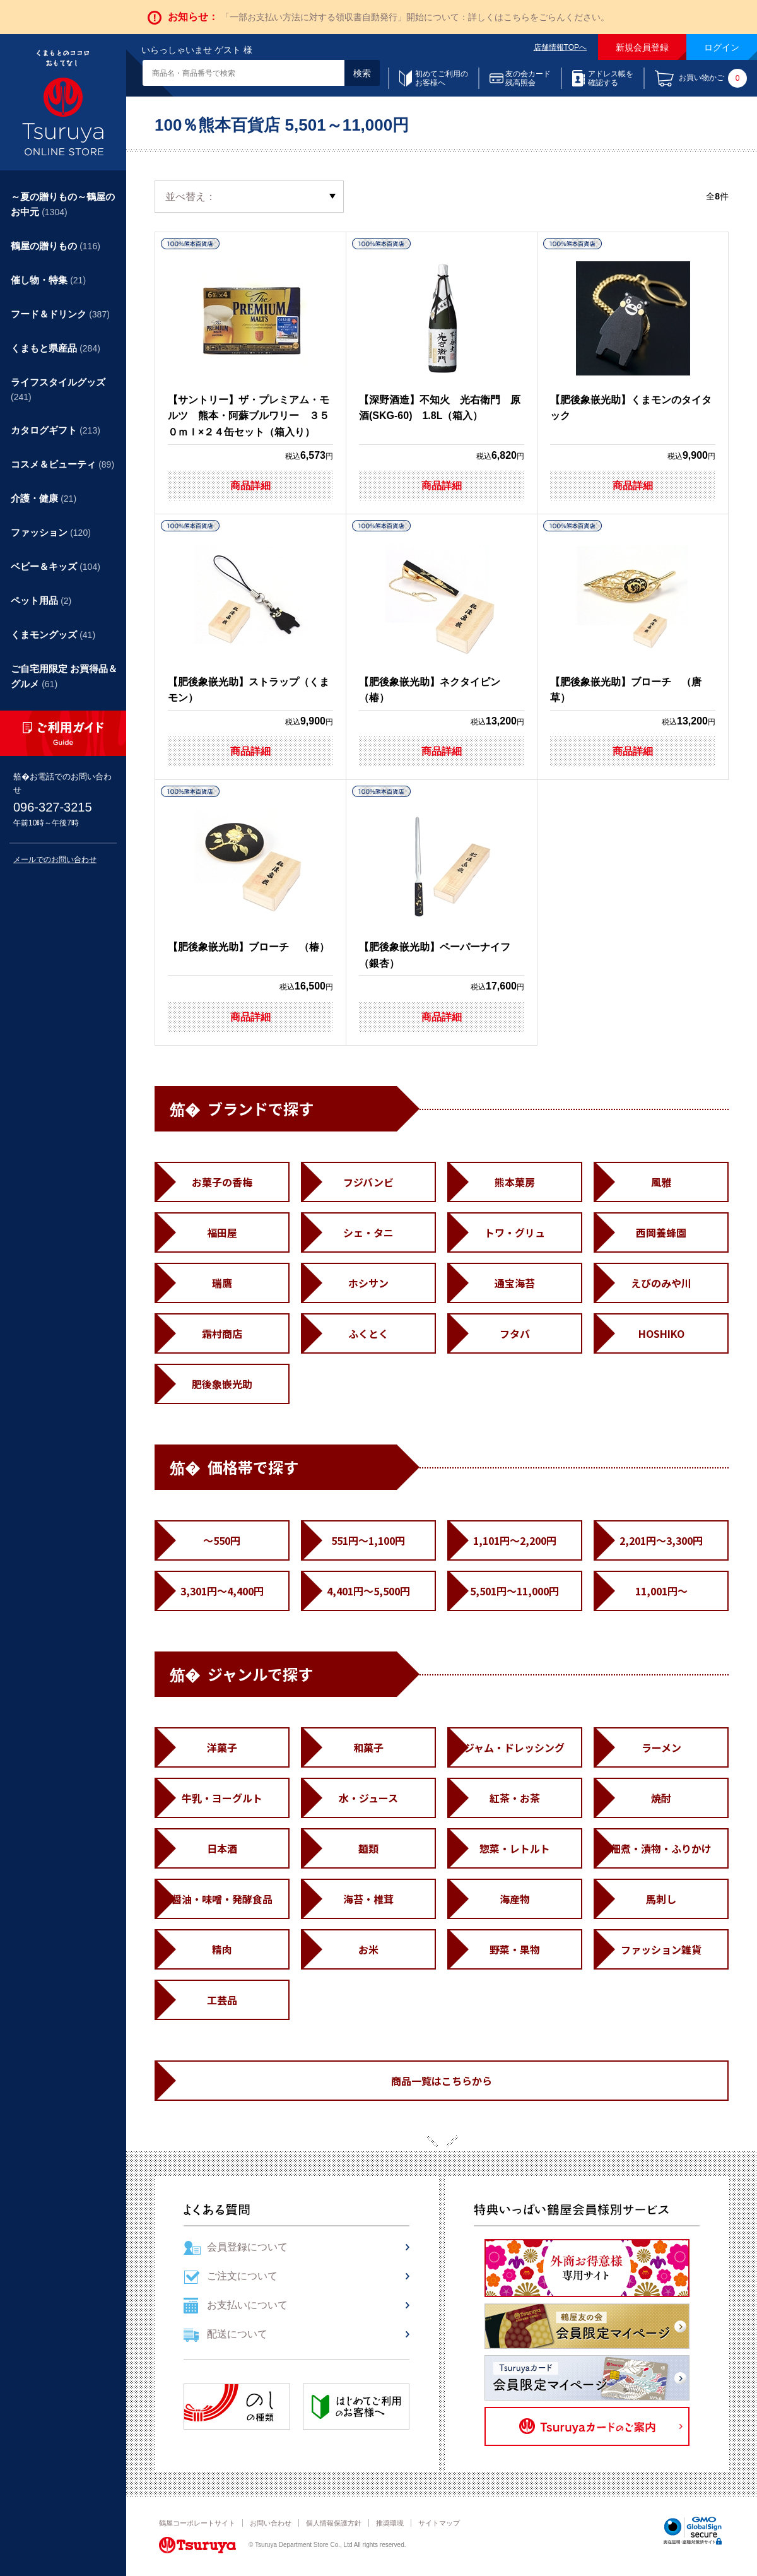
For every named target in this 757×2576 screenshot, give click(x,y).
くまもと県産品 (55, 348)
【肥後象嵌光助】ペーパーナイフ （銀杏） (439, 888)
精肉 (222, 1949)
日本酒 (222, 1848)
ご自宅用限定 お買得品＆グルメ (64, 676)
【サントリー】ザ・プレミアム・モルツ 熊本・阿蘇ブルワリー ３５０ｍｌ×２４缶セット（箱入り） (248, 349)
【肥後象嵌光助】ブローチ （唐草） (625, 623)
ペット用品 (41, 600)
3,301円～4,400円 (222, 1590)
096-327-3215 (52, 807)
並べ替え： (190, 196)
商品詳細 (250, 485)
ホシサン (368, 1283)
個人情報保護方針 (333, 2523)
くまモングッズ (53, 634)
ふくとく (368, 1333)
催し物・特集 (48, 280)
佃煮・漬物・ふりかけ (661, 1848)
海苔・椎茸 (368, 1898)
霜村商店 (222, 1333)
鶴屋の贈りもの (55, 245)
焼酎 (661, 1797)
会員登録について (247, 2247)
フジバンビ (368, 1182)
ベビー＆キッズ (55, 566)
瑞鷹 (222, 1283)
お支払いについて (247, 2305)
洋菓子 (222, 1747)
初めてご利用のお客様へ (441, 78)
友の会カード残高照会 (528, 78)
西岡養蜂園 (661, 1232)
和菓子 (368, 1747)
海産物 (515, 1898)
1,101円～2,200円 (514, 1540)
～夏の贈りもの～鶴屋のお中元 (63, 204)
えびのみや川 (661, 1283)
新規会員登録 (642, 47)
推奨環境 (390, 2523)
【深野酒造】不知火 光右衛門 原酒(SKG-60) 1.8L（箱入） (439, 341)
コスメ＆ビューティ (62, 464)
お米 (368, 1949)
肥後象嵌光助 (222, 1383)
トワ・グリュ (514, 1232)
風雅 (661, 1182)
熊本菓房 (515, 1182)
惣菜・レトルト (514, 1848)
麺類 (368, 1848)
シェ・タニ (368, 1232)
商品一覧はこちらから (441, 2080)
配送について (237, 2334)
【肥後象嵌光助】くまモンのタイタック (631, 341)
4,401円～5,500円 (368, 1590)
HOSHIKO (661, 1333)
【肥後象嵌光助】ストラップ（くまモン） (248, 623)
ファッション (51, 532)
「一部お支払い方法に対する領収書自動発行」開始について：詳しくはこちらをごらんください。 (415, 17)
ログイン (721, 47)
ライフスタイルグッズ (58, 389)
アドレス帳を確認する (610, 78)
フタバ (515, 1333)
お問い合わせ (270, 2523)
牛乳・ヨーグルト (222, 1797)
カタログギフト (55, 430)
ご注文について (242, 2276)
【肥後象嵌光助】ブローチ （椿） (248, 880)
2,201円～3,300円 (661, 1540)
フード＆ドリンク (60, 314)
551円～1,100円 (368, 1540)
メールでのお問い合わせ (55, 859)
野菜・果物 (515, 1949)
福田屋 (222, 1232)
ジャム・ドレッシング (514, 1747)
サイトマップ (439, 2523)
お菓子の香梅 (222, 1182)
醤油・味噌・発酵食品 (222, 1898)
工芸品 (222, 1999)
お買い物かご (713, 78)
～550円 (221, 1540)
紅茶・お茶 (515, 1797)
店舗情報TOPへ (560, 47)
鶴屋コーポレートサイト (197, 2523)
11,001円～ (661, 1590)
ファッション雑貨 (661, 1949)
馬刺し (661, 1898)
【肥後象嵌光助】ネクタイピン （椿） (434, 623)
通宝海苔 (515, 1283)
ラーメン (661, 1747)
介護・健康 (43, 498)
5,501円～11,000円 (514, 1590)
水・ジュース (368, 1797)
